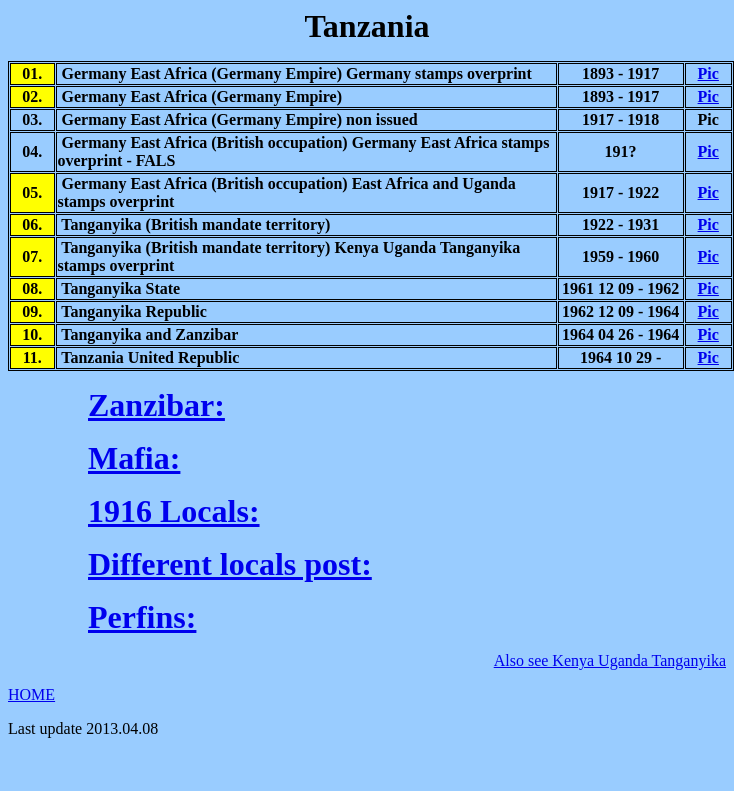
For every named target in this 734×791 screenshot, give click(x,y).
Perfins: (142, 617)
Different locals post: (230, 564)
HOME (31, 694)
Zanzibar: (156, 405)
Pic (708, 73)
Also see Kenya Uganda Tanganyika (610, 660)
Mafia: (134, 458)
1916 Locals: (174, 511)
